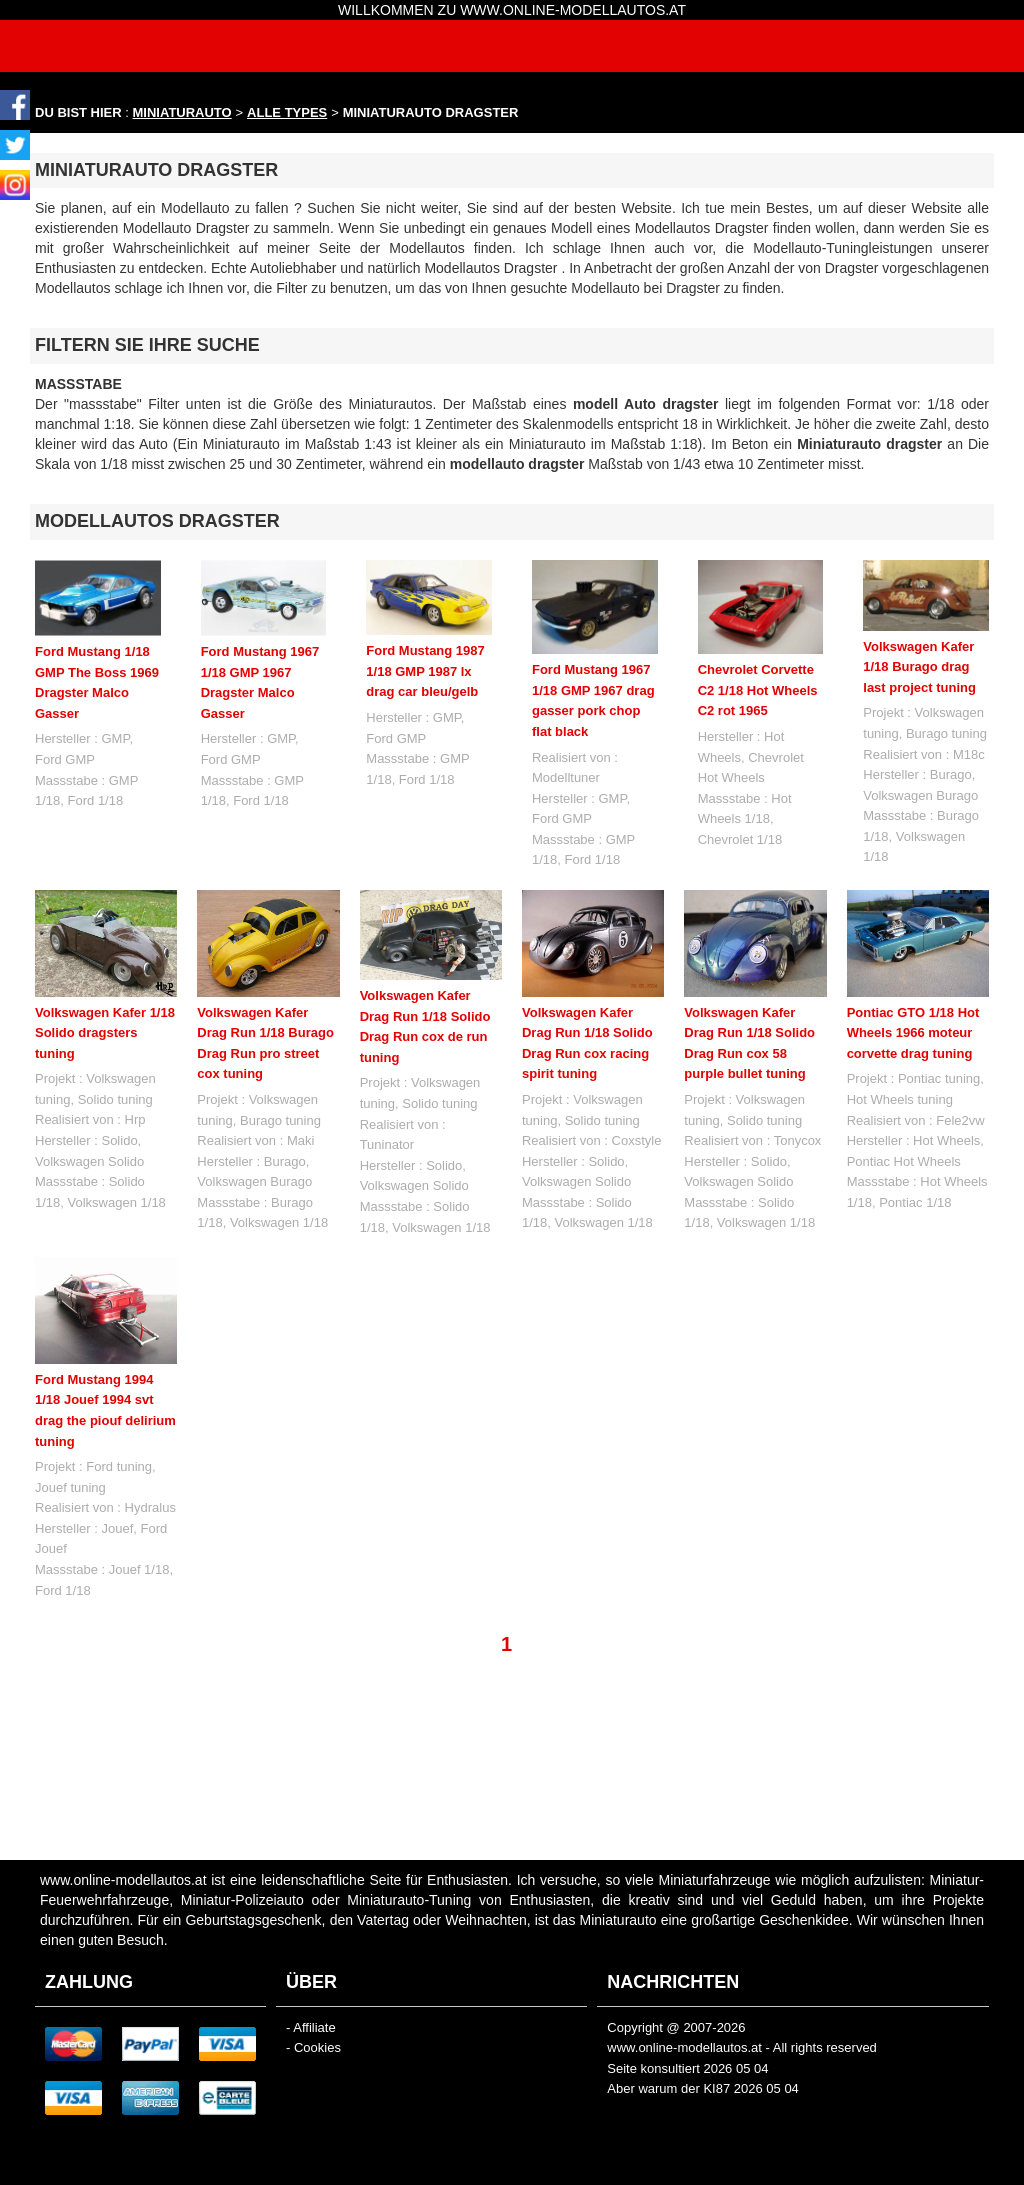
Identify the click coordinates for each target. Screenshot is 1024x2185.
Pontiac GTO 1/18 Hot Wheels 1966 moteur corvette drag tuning (913, 1033)
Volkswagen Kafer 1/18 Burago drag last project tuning (919, 667)
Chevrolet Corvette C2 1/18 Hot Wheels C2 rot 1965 (758, 690)
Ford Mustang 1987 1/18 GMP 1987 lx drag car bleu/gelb (425, 671)
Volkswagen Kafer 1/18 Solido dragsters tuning (105, 1033)
